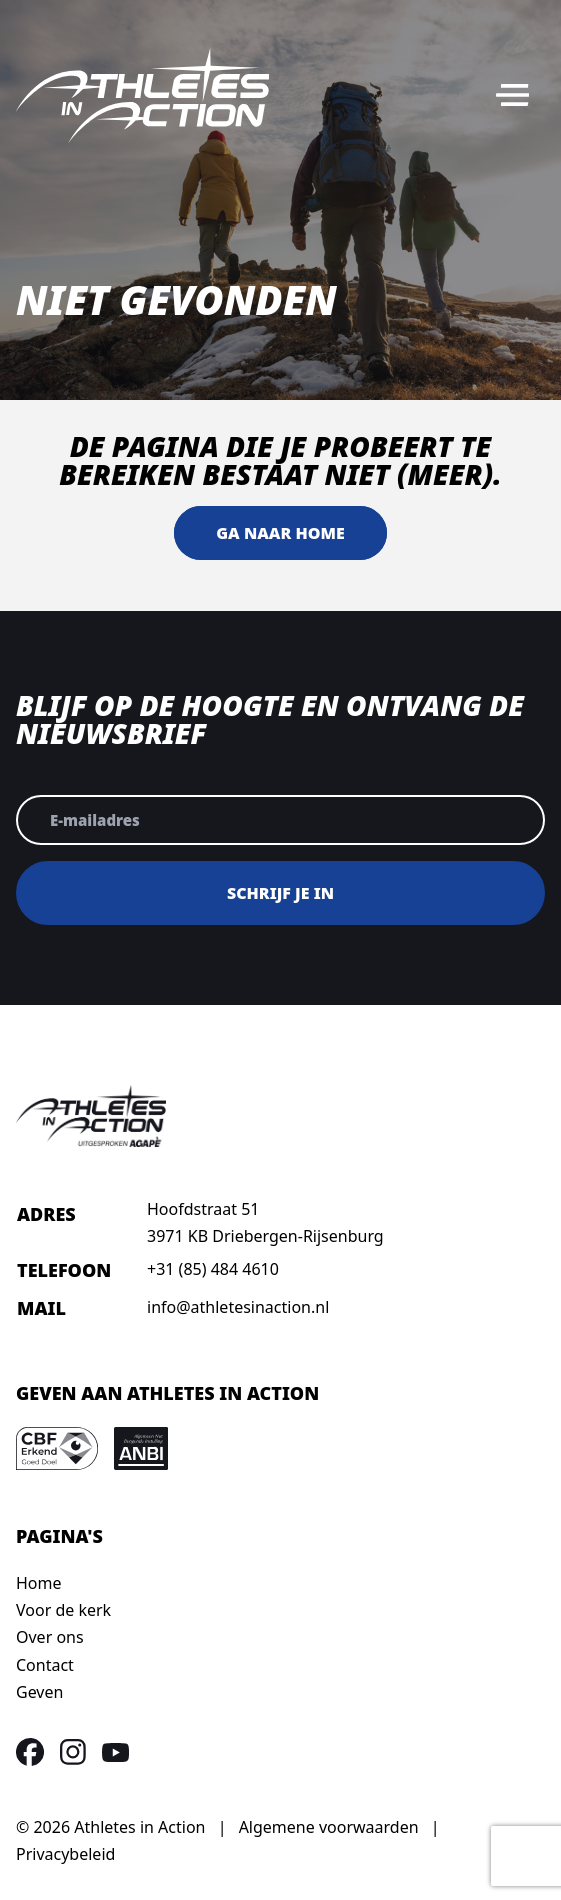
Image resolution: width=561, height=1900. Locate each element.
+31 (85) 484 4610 (213, 1269)
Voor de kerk (63, 1610)
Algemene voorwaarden (329, 1827)
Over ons (50, 1637)
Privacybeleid (65, 1854)
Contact (45, 1665)
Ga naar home (280, 533)
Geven (39, 1692)
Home (39, 1583)
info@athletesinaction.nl (238, 1307)
